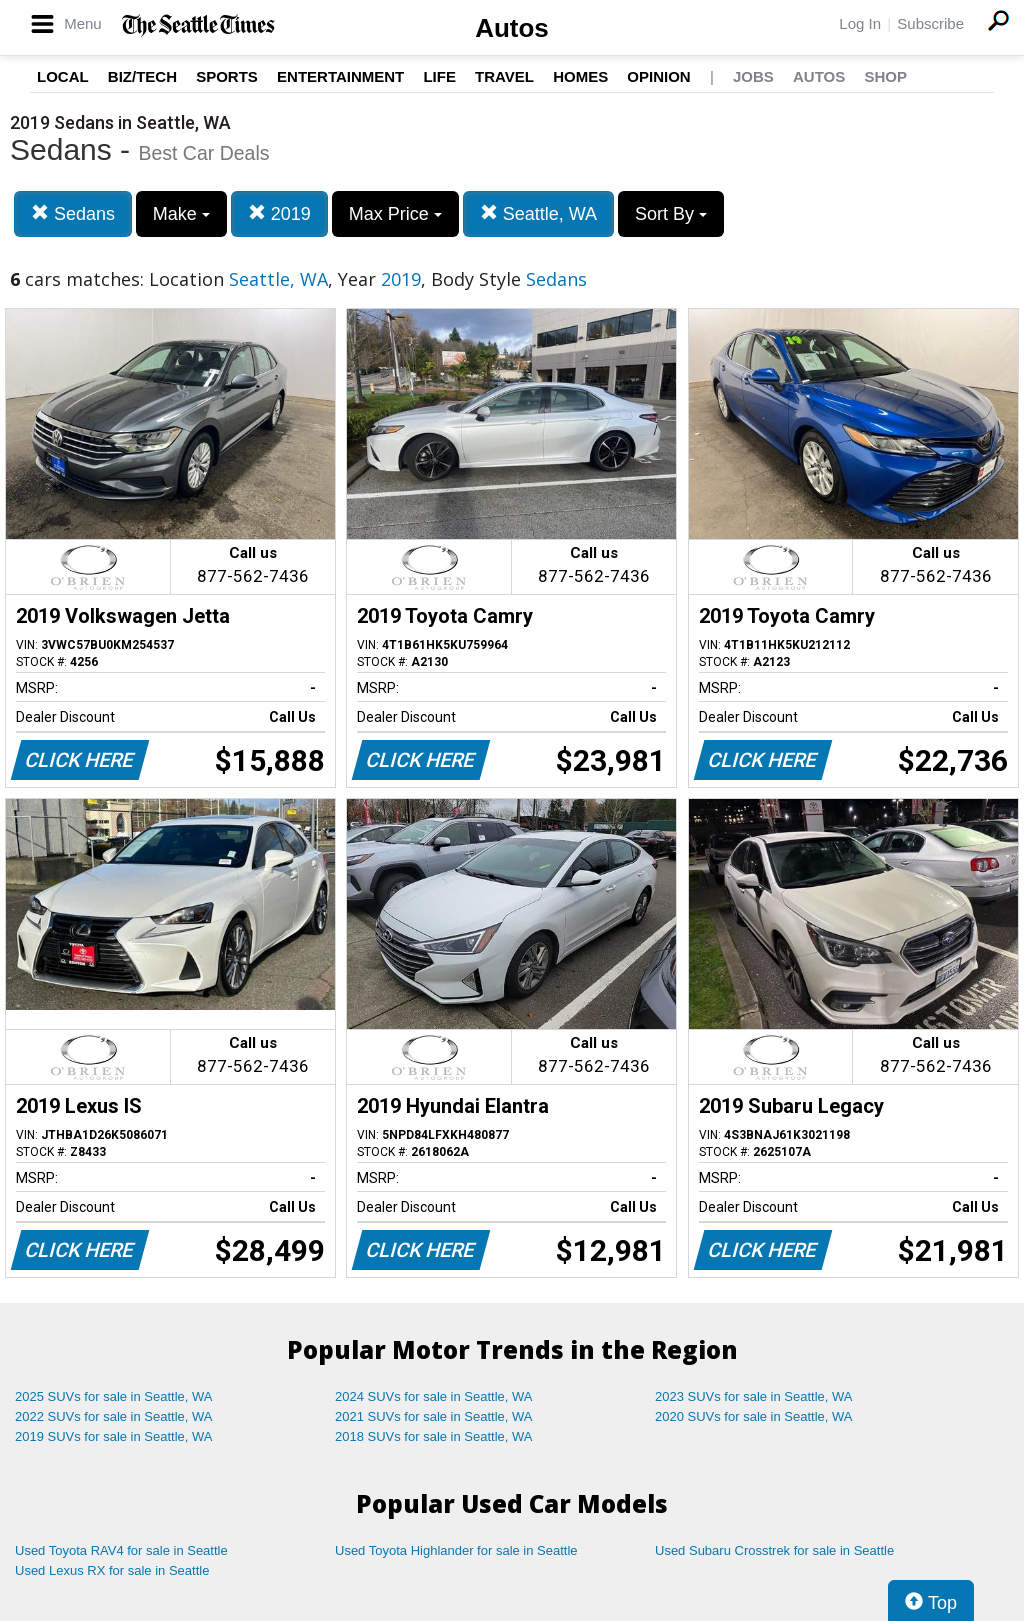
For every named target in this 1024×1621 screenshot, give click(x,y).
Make (181, 214)
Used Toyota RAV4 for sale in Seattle (121, 1550)
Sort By (671, 214)
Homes (580, 76)
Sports (227, 76)
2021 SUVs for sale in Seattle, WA (434, 1416)
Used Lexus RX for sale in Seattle (112, 1570)
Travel (504, 76)
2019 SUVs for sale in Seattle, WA (114, 1436)
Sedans (73, 213)
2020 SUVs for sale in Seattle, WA (754, 1416)
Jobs (753, 76)
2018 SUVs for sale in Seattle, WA (434, 1436)
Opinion (658, 76)
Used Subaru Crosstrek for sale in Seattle (774, 1550)
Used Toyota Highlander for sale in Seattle (456, 1550)
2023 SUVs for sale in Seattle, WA (754, 1396)
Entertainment (340, 76)
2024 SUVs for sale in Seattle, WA (434, 1396)
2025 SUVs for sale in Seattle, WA (114, 1396)
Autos (512, 28)
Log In (860, 23)
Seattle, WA (538, 213)
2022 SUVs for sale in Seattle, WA (114, 1416)
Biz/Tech (142, 76)
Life (439, 76)
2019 (279, 213)
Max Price (395, 214)
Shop (885, 76)
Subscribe (930, 23)
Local (63, 76)
